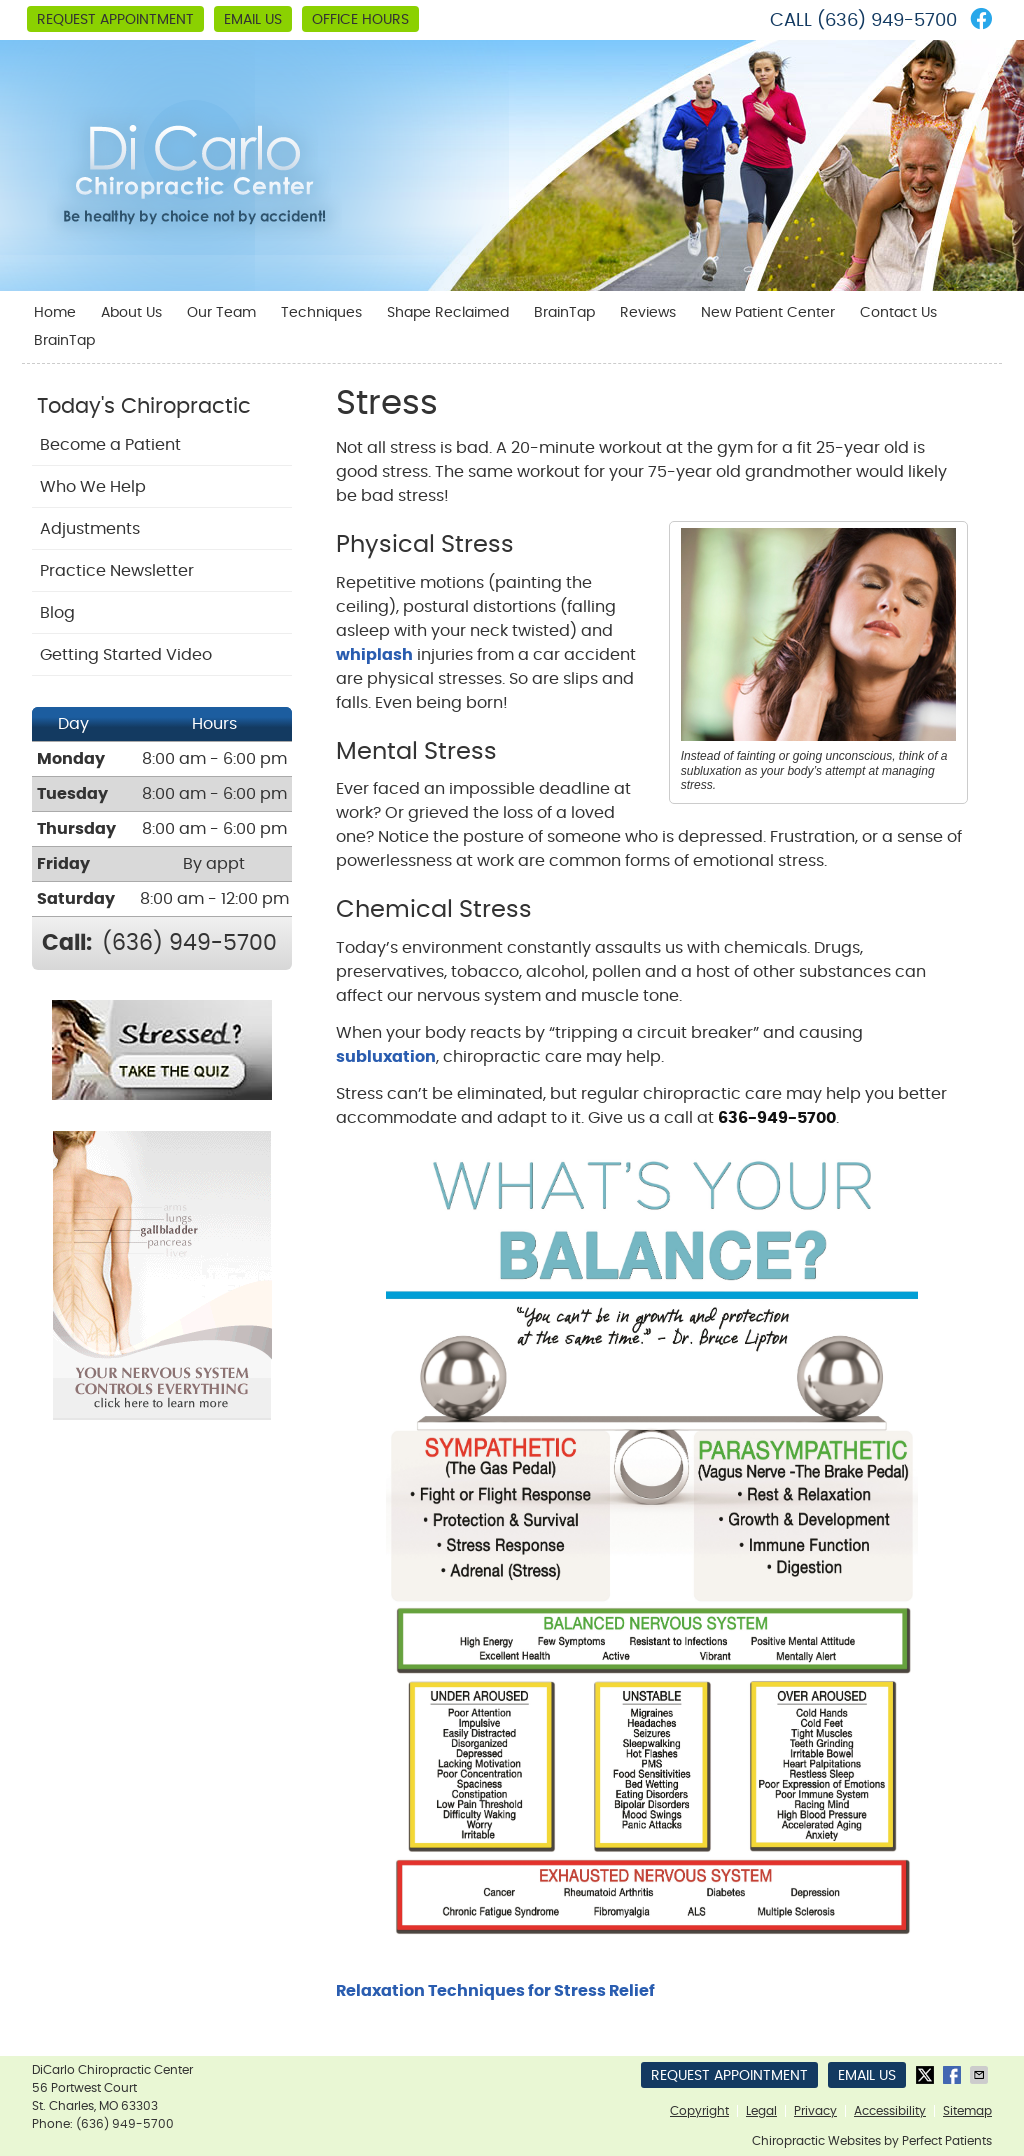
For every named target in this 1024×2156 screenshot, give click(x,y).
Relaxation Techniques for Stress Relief (495, 1991)
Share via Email (981, 2075)
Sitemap (967, 2111)
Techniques (321, 313)
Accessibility (890, 2111)
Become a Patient (110, 445)
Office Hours (360, 20)
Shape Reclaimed (448, 313)
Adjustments (90, 529)
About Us (131, 313)
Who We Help (93, 487)
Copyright (699, 2111)
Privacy (815, 2111)
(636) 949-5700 (887, 21)
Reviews (648, 313)
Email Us (253, 20)
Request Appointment (115, 20)
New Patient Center (768, 313)
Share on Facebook (954, 2075)
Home (55, 313)
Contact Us (898, 313)
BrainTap (564, 313)
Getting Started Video (126, 655)
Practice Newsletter (117, 571)
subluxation (386, 1057)
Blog (57, 613)
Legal (761, 2111)
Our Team (221, 313)
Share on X (927, 2075)
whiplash (374, 655)
